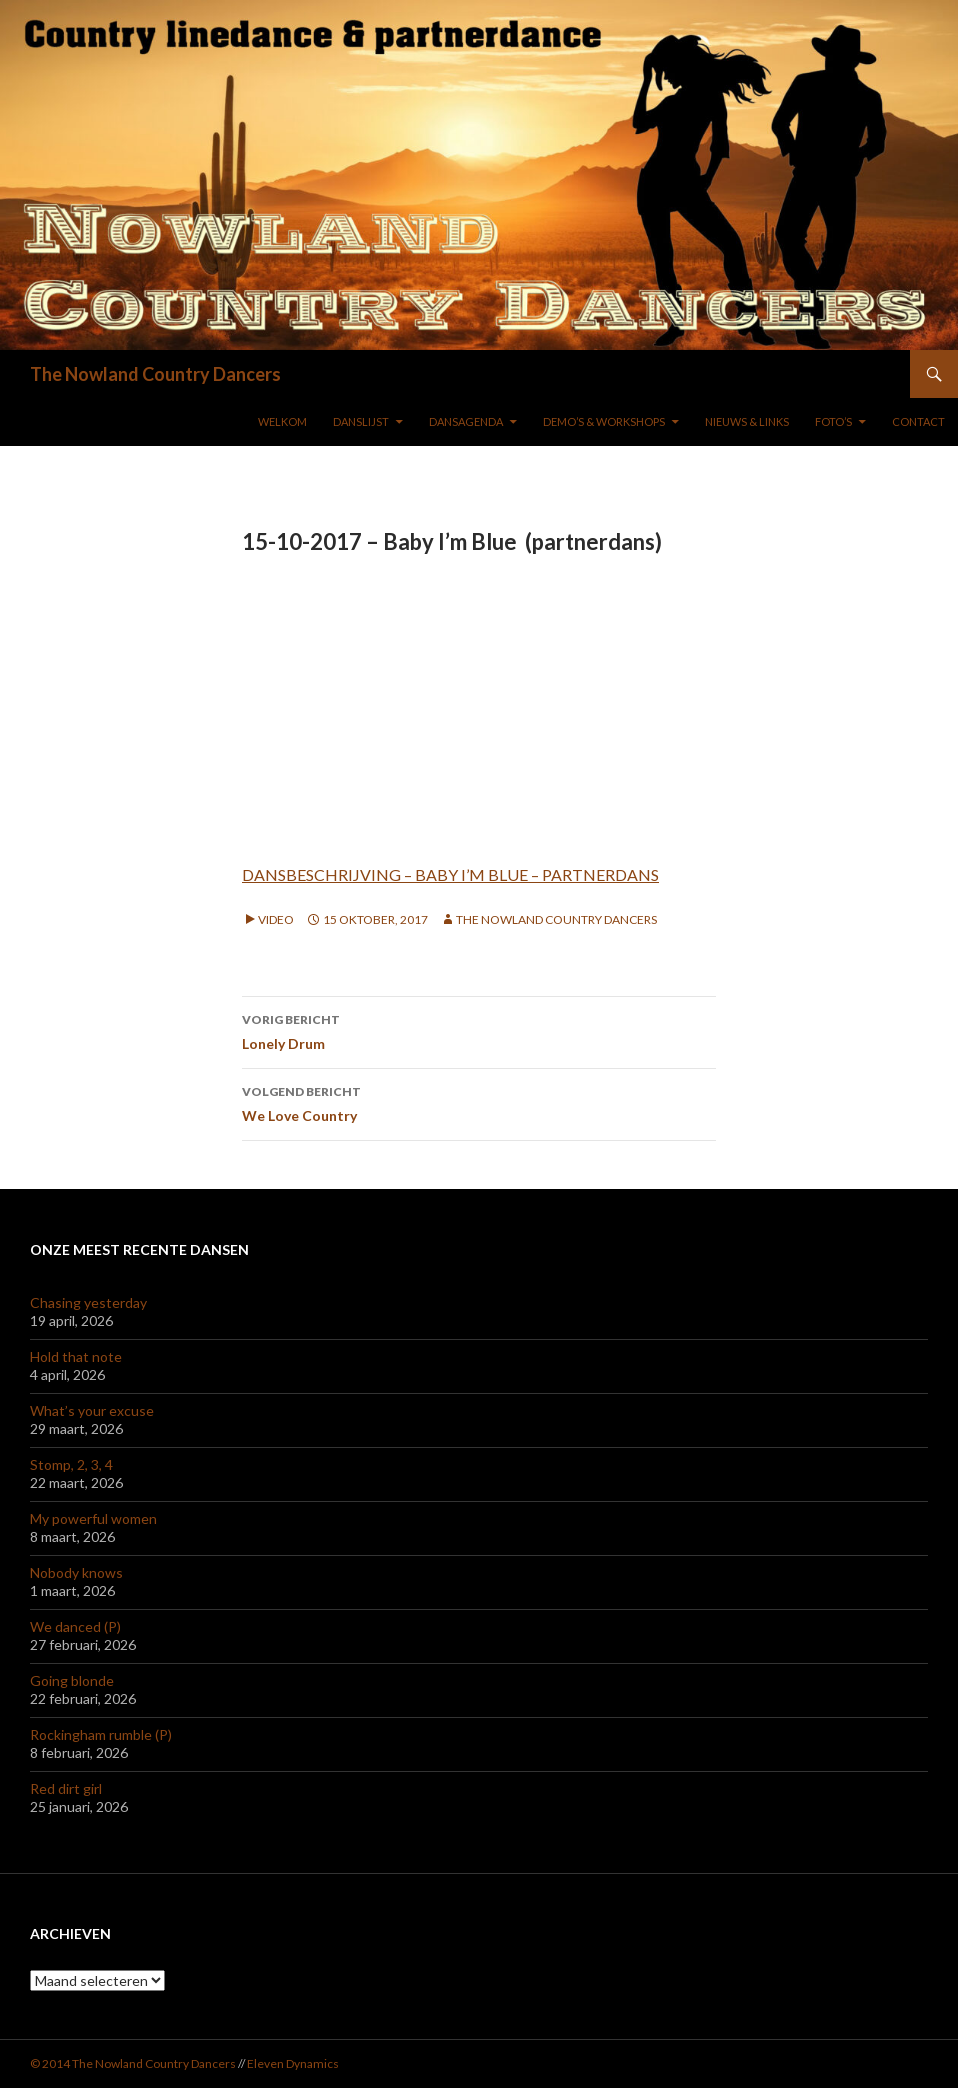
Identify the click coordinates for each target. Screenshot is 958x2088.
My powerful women (93, 1518)
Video (276, 919)
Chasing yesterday (88, 1302)
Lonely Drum (479, 1030)
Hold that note (76, 1356)
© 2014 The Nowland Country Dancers (134, 2063)
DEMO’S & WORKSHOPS (604, 421)
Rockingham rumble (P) (101, 1734)
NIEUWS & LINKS (747, 421)
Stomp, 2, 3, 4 (71, 1464)
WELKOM (282, 421)
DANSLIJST (361, 421)
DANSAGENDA (466, 421)
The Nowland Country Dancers (155, 374)
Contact (918, 421)
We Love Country (479, 1102)
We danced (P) (75, 1626)
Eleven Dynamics (293, 2063)
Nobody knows (76, 1572)
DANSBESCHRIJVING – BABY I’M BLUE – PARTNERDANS (450, 874)
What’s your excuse (92, 1410)
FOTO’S (833, 421)
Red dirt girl (66, 1788)
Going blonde (72, 1680)
